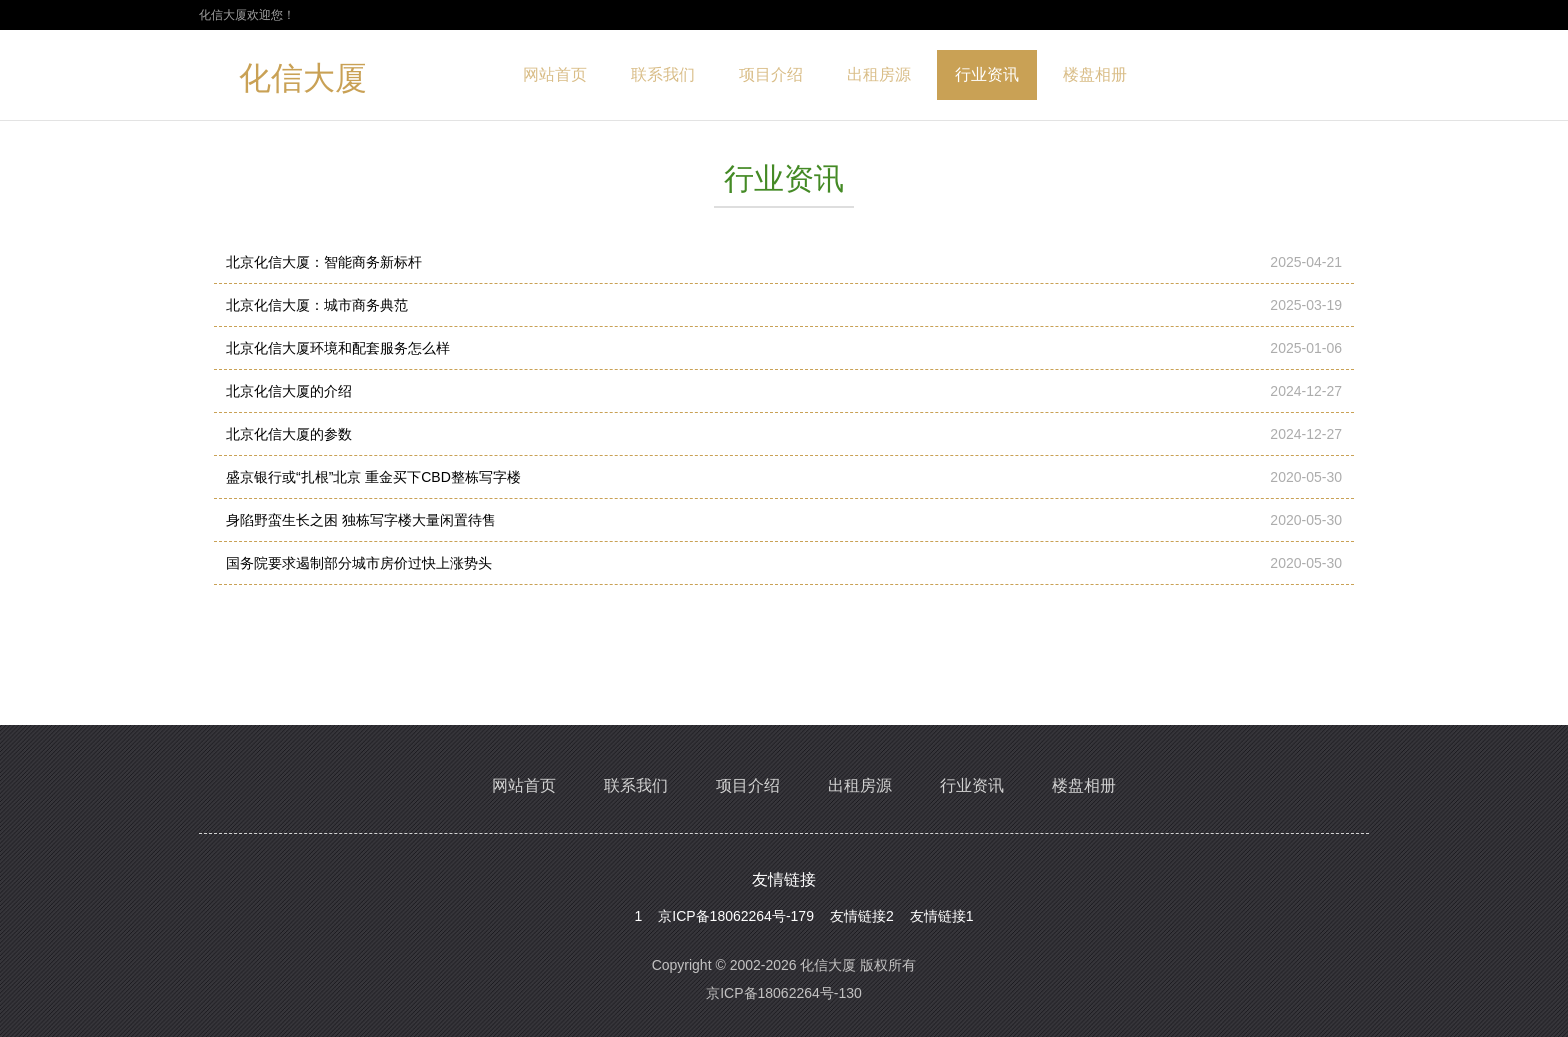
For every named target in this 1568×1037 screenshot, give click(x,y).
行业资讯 (987, 74)
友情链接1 (942, 916)
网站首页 (555, 74)
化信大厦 (303, 82)
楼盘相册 (1095, 74)
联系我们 (663, 74)
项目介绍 (771, 74)
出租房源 (879, 74)
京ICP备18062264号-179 (736, 916)
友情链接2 (862, 916)
